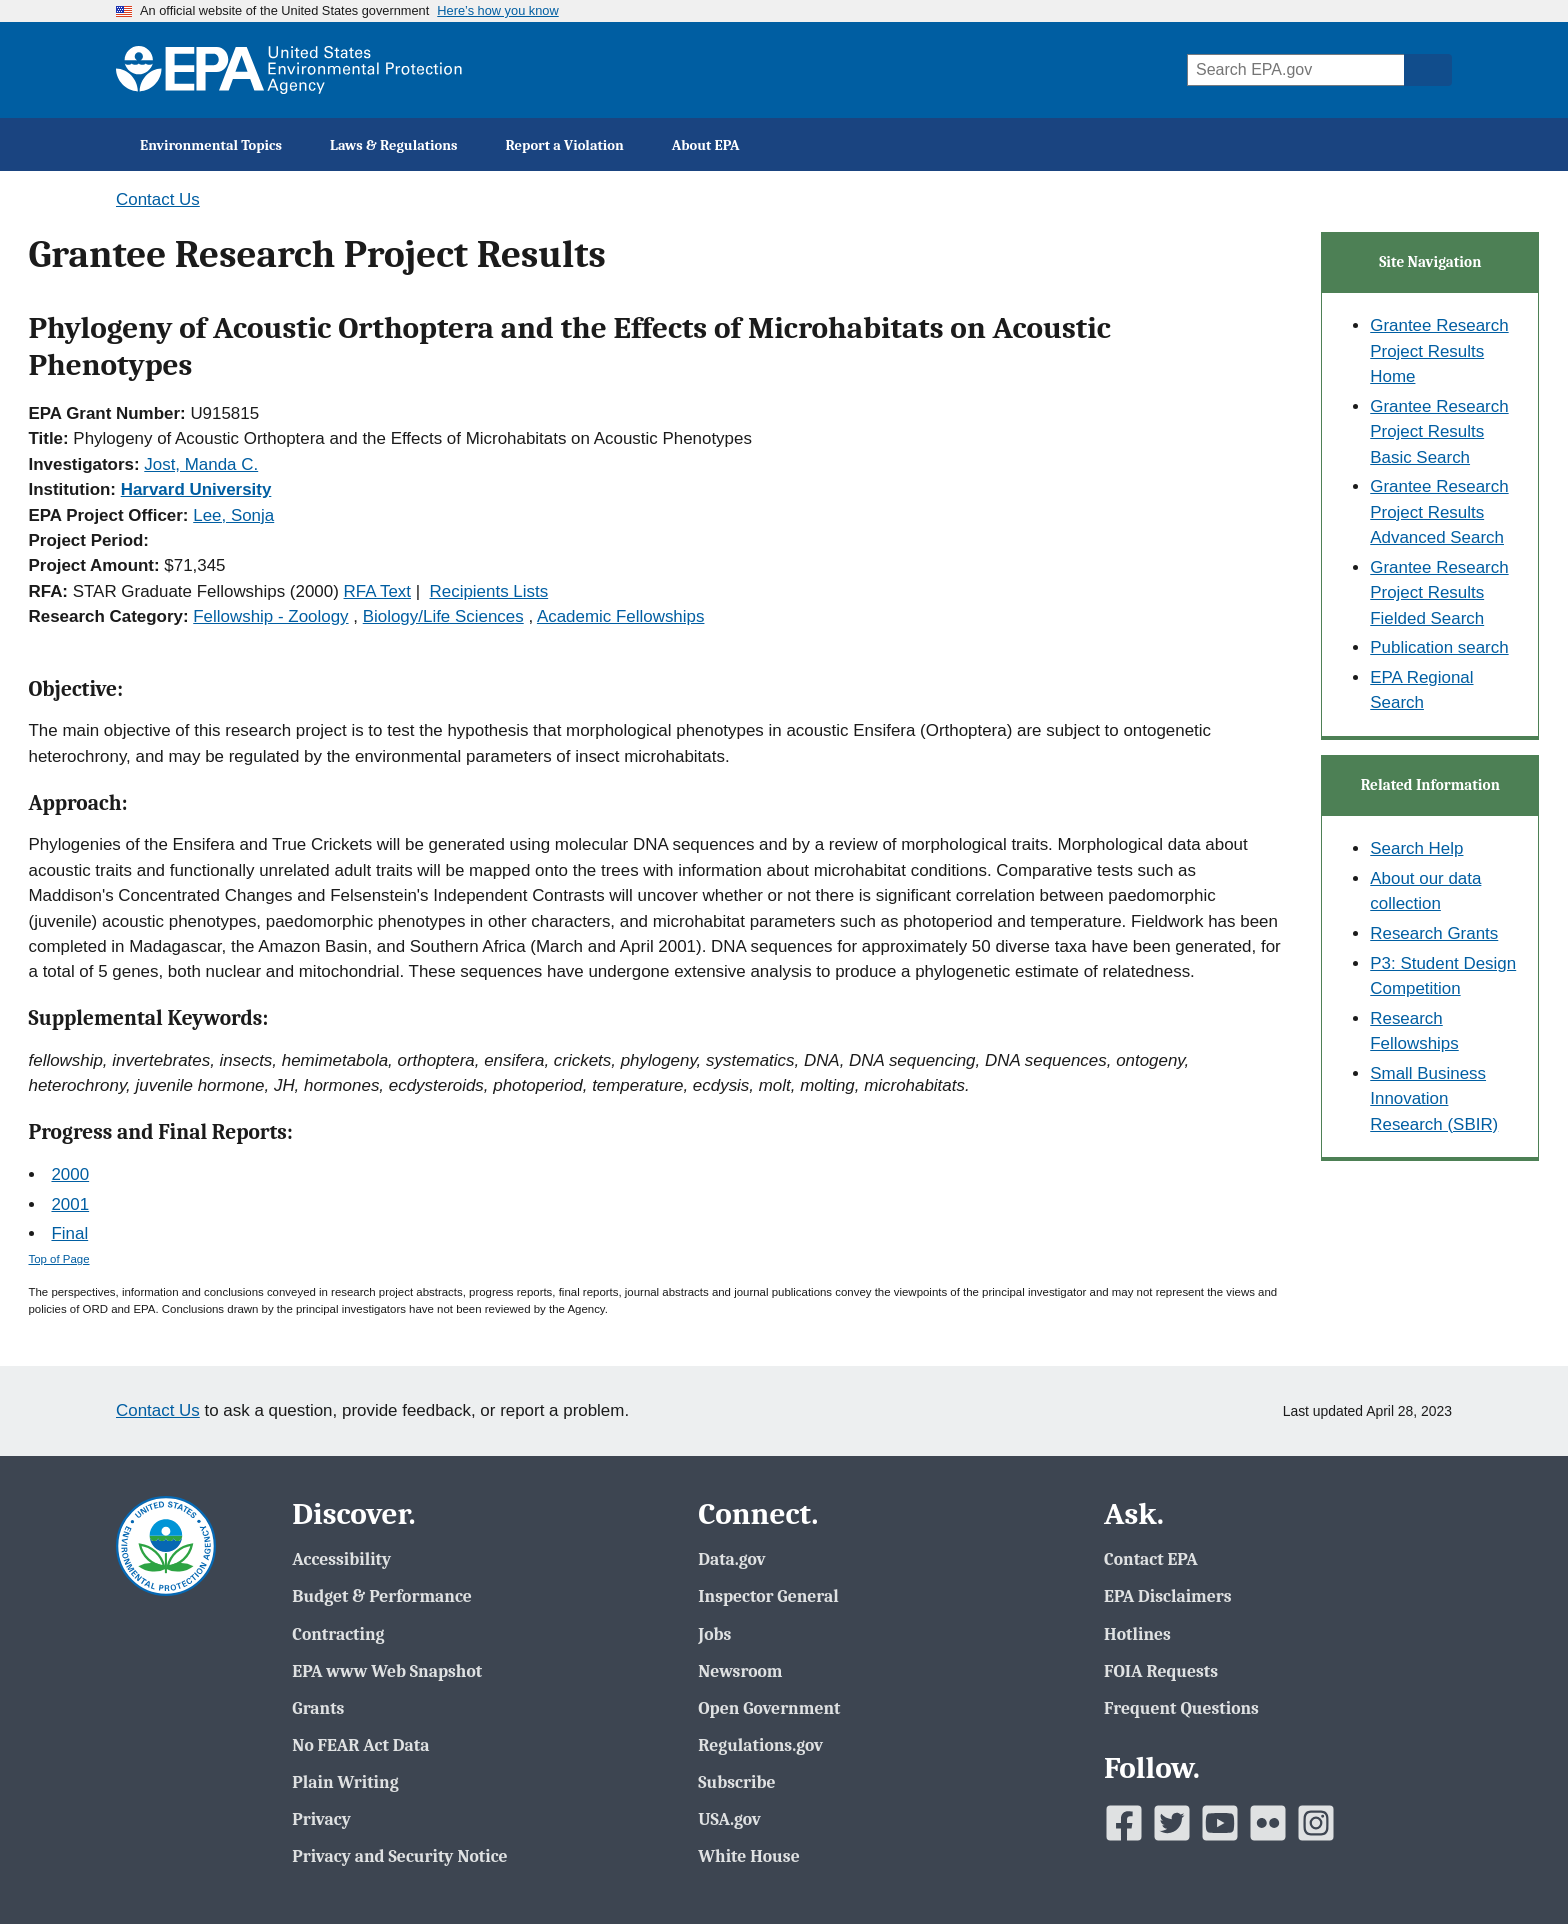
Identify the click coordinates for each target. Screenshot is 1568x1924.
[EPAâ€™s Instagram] (1316, 1823)
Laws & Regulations (394, 145)
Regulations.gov (760, 1745)
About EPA (706, 145)
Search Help (1416, 848)
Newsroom (740, 1671)
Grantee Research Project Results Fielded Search (1439, 593)
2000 (70, 1174)
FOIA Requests (1161, 1671)
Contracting (338, 1634)
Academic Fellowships (621, 616)
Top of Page (59, 1259)
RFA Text (377, 591)
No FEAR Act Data (360, 1745)
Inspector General (768, 1596)
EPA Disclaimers (1167, 1596)
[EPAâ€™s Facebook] (1124, 1823)
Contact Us (158, 199)
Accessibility (341, 1559)
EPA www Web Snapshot (387, 1671)
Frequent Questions (1181, 1708)
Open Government (769, 1708)
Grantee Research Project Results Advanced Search (1439, 512)
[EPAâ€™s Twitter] (1172, 1823)
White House (748, 1856)
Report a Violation (565, 145)
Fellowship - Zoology (270, 616)
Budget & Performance (381, 1596)
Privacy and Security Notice (399, 1856)
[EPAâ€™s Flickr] (1268, 1823)
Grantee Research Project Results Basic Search (1439, 432)
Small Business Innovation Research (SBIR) (1434, 1099)
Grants (318, 1708)
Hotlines (1137, 1634)
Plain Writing (345, 1782)
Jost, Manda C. (201, 464)
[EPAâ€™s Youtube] (1220, 1823)
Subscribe (736, 1782)
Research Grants (1434, 933)
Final (69, 1233)
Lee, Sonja (233, 515)
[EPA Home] (289, 70)
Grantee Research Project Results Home (1439, 351)
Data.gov (731, 1559)
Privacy (321, 1819)
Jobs (714, 1634)
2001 (70, 1204)
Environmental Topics (211, 145)
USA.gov (729, 1819)
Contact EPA (1151, 1559)
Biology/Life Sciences (443, 616)
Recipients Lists (489, 591)
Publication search (1439, 647)
